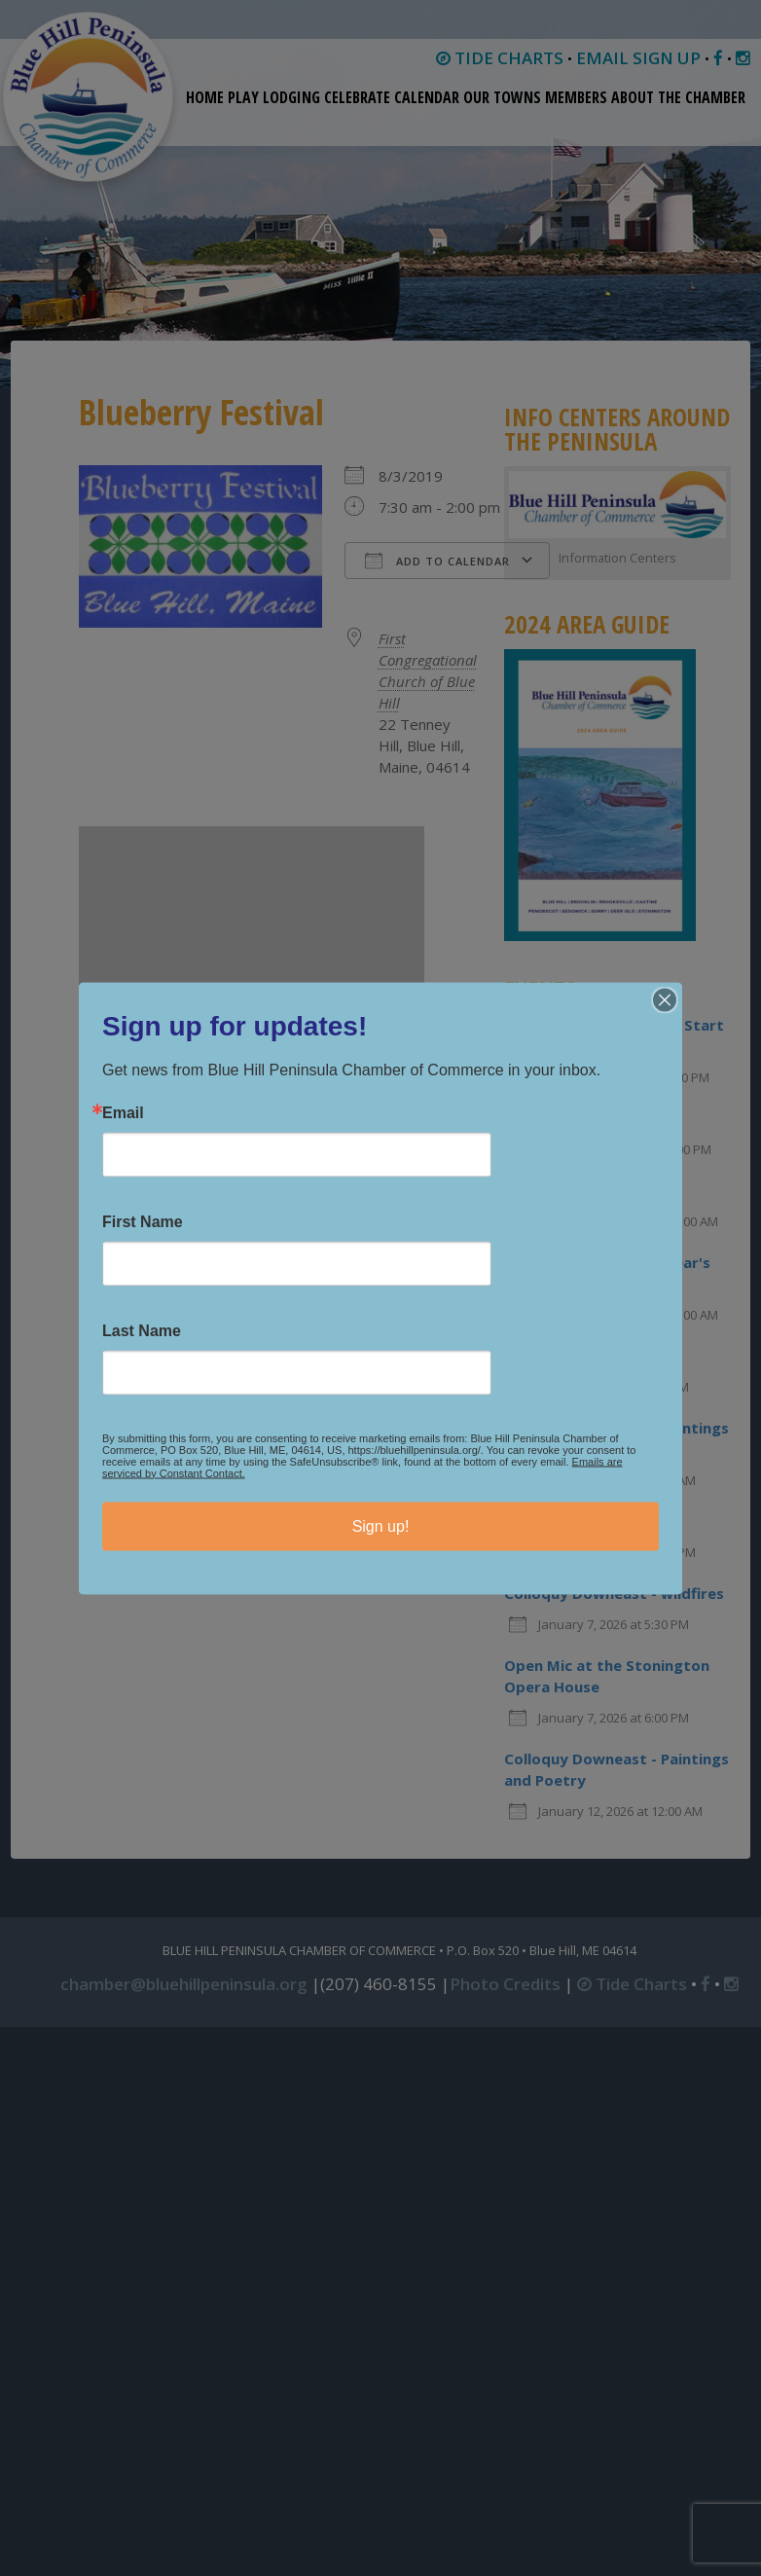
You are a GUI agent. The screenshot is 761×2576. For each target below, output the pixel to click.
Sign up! (381, 1525)
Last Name (141, 1330)
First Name (142, 1221)
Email (123, 1112)
